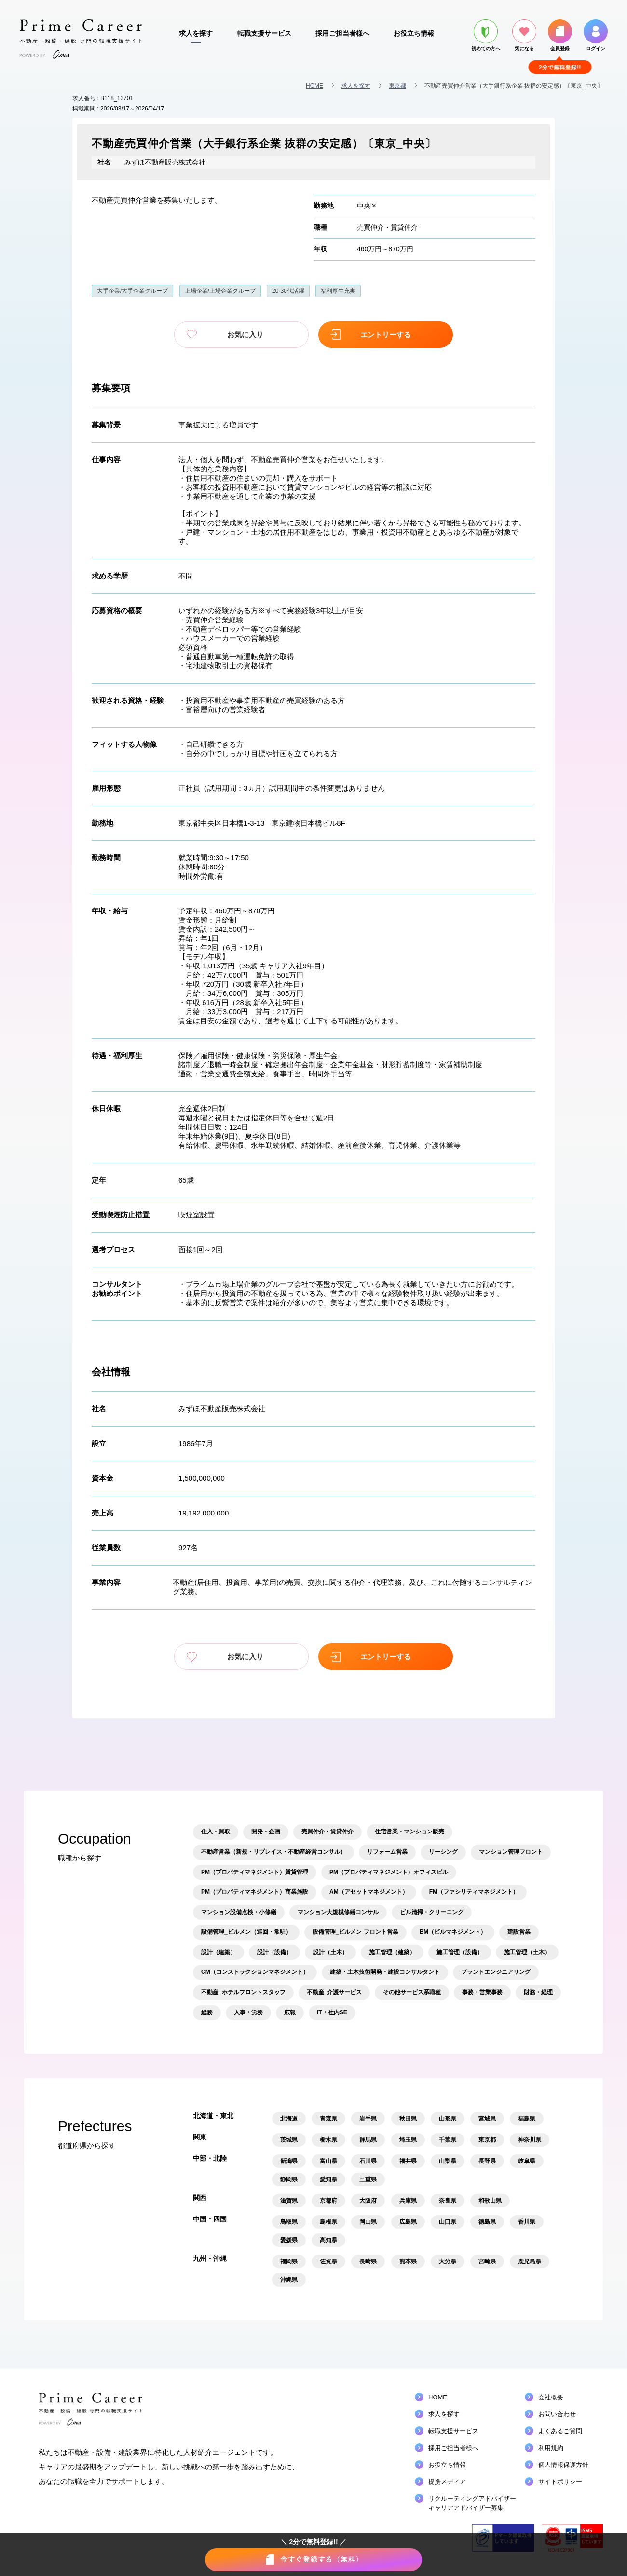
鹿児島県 (529, 2261)
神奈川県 (529, 2139)
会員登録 (560, 35)
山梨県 (447, 2161)
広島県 (408, 2221)
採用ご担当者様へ (342, 33)
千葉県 (447, 2139)
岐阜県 (526, 2161)
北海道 (289, 2118)
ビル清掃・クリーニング (431, 1911)
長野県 (487, 2161)
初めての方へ (485, 35)
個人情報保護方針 (563, 2464)
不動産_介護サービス (334, 1991)
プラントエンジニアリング (496, 1972)
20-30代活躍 (288, 291)
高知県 (328, 2240)
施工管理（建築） (392, 1951)
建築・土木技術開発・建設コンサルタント (385, 1972)
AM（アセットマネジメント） (368, 1891)
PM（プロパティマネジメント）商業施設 (254, 1891)
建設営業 (519, 1932)
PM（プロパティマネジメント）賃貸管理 (254, 1871)
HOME (314, 86)
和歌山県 (490, 2200)
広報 (290, 2012)
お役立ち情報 (414, 33)
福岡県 (289, 2261)
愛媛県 (289, 2240)
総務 (207, 2012)
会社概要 (550, 2397)
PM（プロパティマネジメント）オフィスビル (388, 1871)
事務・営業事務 (482, 1991)
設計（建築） (218, 1951)
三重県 (368, 2179)
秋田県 (408, 2118)
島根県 (328, 2221)
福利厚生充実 (338, 291)
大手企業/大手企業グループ (132, 291)
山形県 (447, 2118)
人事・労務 (248, 2012)
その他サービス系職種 (412, 1991)
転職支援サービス (264, 33)
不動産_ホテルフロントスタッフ (243, 1991)
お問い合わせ (557, 2414)
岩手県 (368, 2118)
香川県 (526, 2221)
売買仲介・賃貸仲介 (387, 227)
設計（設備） (274, 1951)
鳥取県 (289, 2221)
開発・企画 (265, 1831)
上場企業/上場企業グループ (220, 291)
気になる (524, 35)
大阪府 (368, 2200)
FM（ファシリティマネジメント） (473, 1891)
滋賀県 (289, 2200)
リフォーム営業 (387, 1851)
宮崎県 (487, 2261)
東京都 (397, 86)
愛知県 (328, 2179)
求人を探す (196, 33)
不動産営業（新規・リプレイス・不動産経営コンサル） (273, 1851)
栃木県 (328, 2139)
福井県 (408, 2161)
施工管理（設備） (459, 1951)
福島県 (526, 2118)
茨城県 (289, 2139)
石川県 (368, 2161)
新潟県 (289, 2161)
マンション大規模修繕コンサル (338, 1911)
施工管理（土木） (527, 1951)
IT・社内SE (332, 2012)
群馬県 (368, 2139)
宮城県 (487, 2118)
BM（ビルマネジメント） (453, 1932)
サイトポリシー (560, 2481)
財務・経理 (538, 1991)
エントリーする (381, 335)
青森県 (328, 2118)
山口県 (447, 2221)
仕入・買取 (215, 1831)
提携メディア (447, 2481)
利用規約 (550, 2448)
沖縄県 (289, 2279)
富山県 (328, 2161)
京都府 (328, 2200)
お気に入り (246, 335)
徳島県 (487, 2221)
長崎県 (368, 2261)
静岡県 (289, 2179)
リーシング (443, 1851)
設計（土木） (330, 1951)
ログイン (596, 35)
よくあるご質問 (560, 2431)
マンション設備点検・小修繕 (238, 1911)
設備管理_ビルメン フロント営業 (355, 1932)
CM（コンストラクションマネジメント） (255, 1972)
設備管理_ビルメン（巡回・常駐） (246, 1932)
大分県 (447, 2261)
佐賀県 (328, 2261)
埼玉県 (408, 2139)
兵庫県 (408, 2200)
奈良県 (447, 2200)
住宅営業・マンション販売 (409, 1831)
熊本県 (408, 2261)
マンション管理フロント (511, 1851)
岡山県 (368, 2221)
